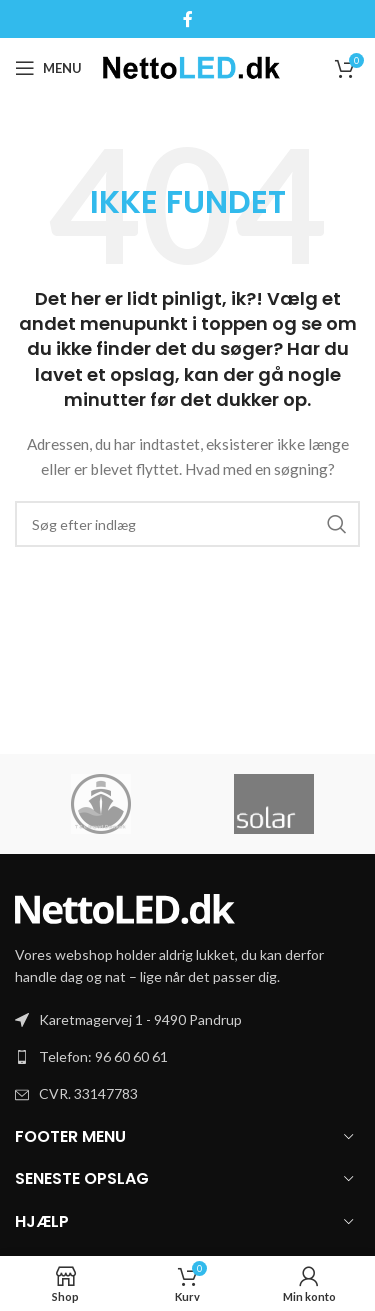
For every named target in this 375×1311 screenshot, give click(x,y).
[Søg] (187, 524)
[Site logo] (191, 66)
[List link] (187, 1057)
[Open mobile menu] (48, 68)
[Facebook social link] (187, 19)
